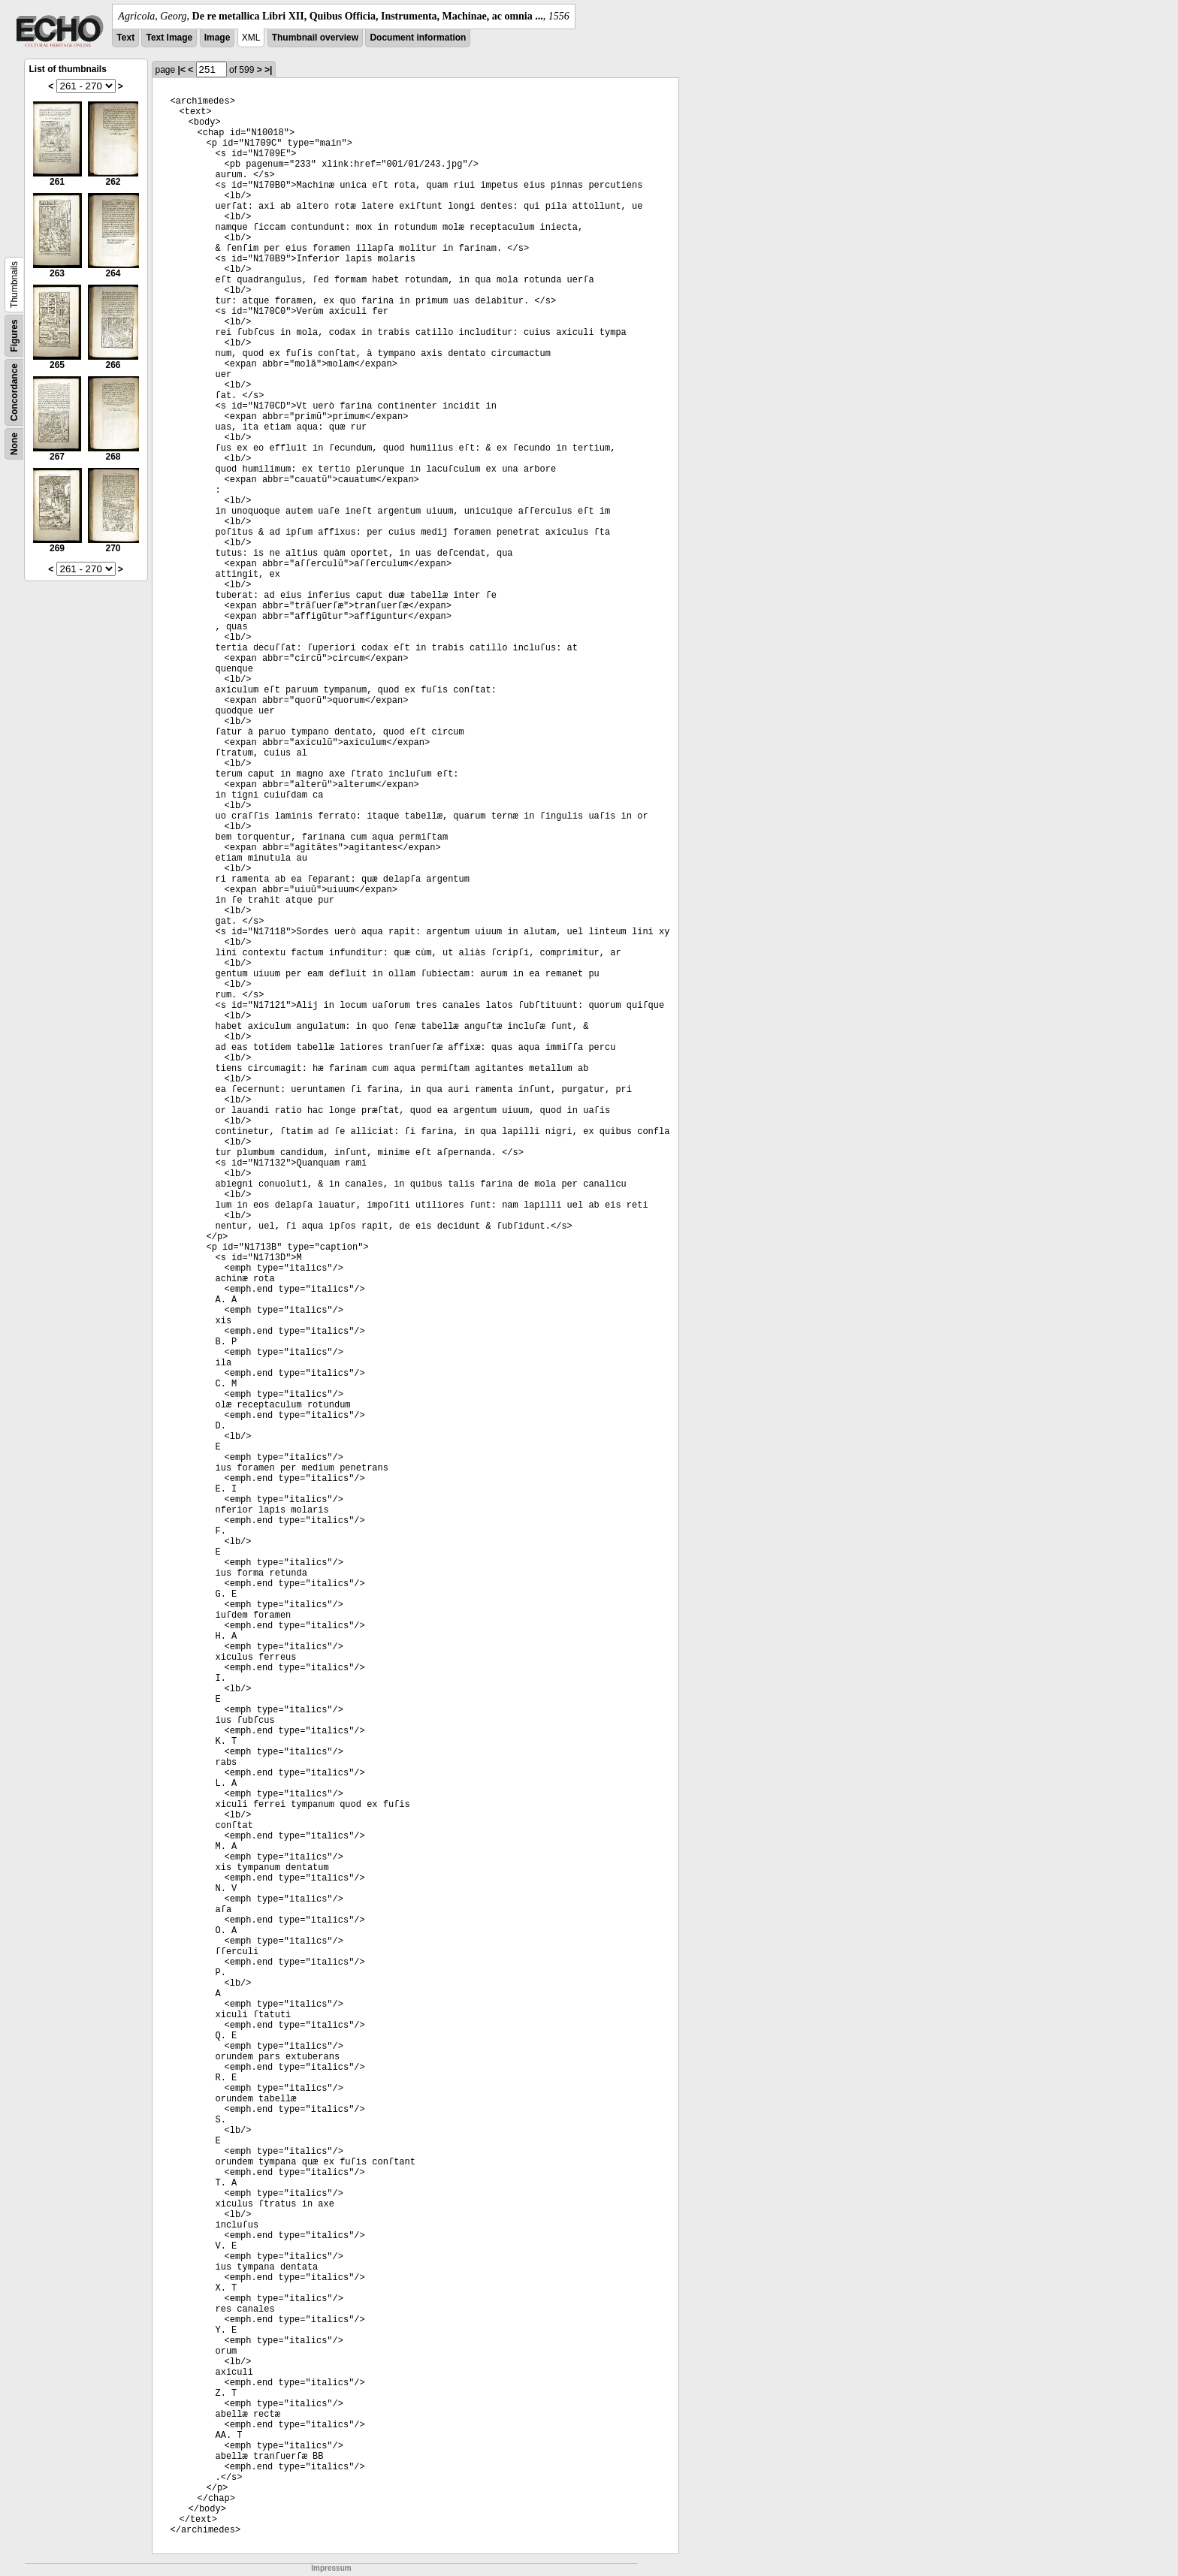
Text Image (169, 37)
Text (125, 37)
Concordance (14, 392)
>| (268, 70)
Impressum (331, 2568)
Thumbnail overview (315, 37)
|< (182, 70)
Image (217, 37)
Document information (418, 37)
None (14, 444)
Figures (14, 335)
